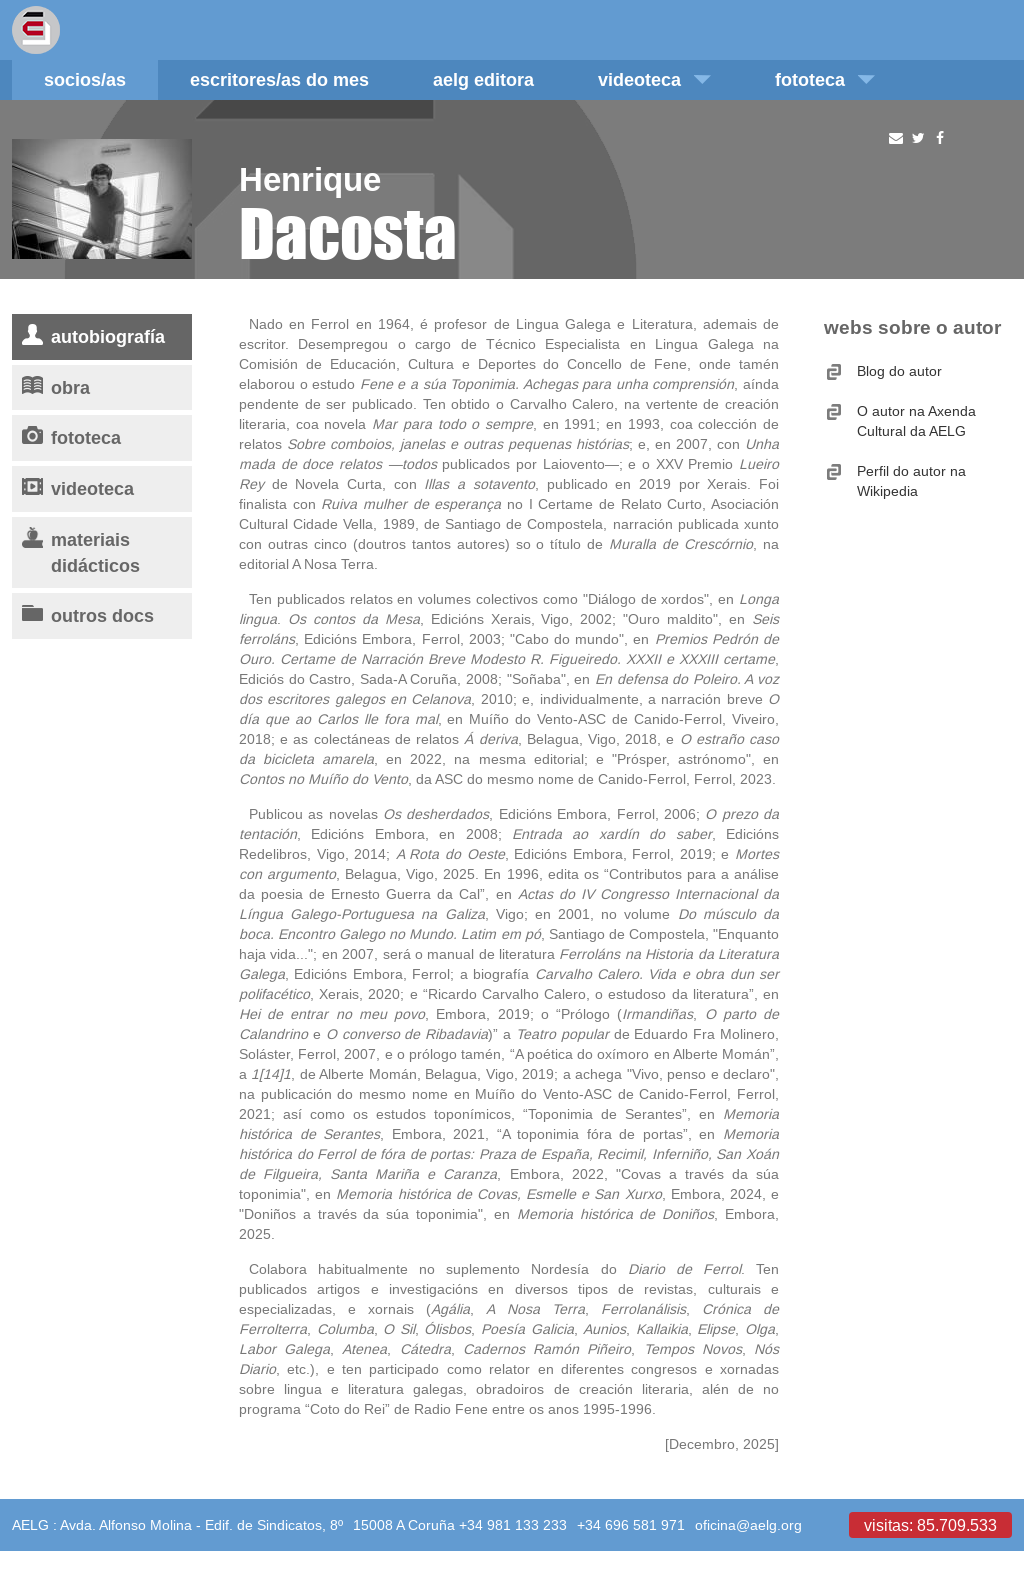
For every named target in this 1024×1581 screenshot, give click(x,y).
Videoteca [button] (654, 79)
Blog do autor (899, 371)
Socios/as (85, 79)
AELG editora (483, 79)
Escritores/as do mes (279, 79)
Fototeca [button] (825, 79)
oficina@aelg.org (748, 1525)
